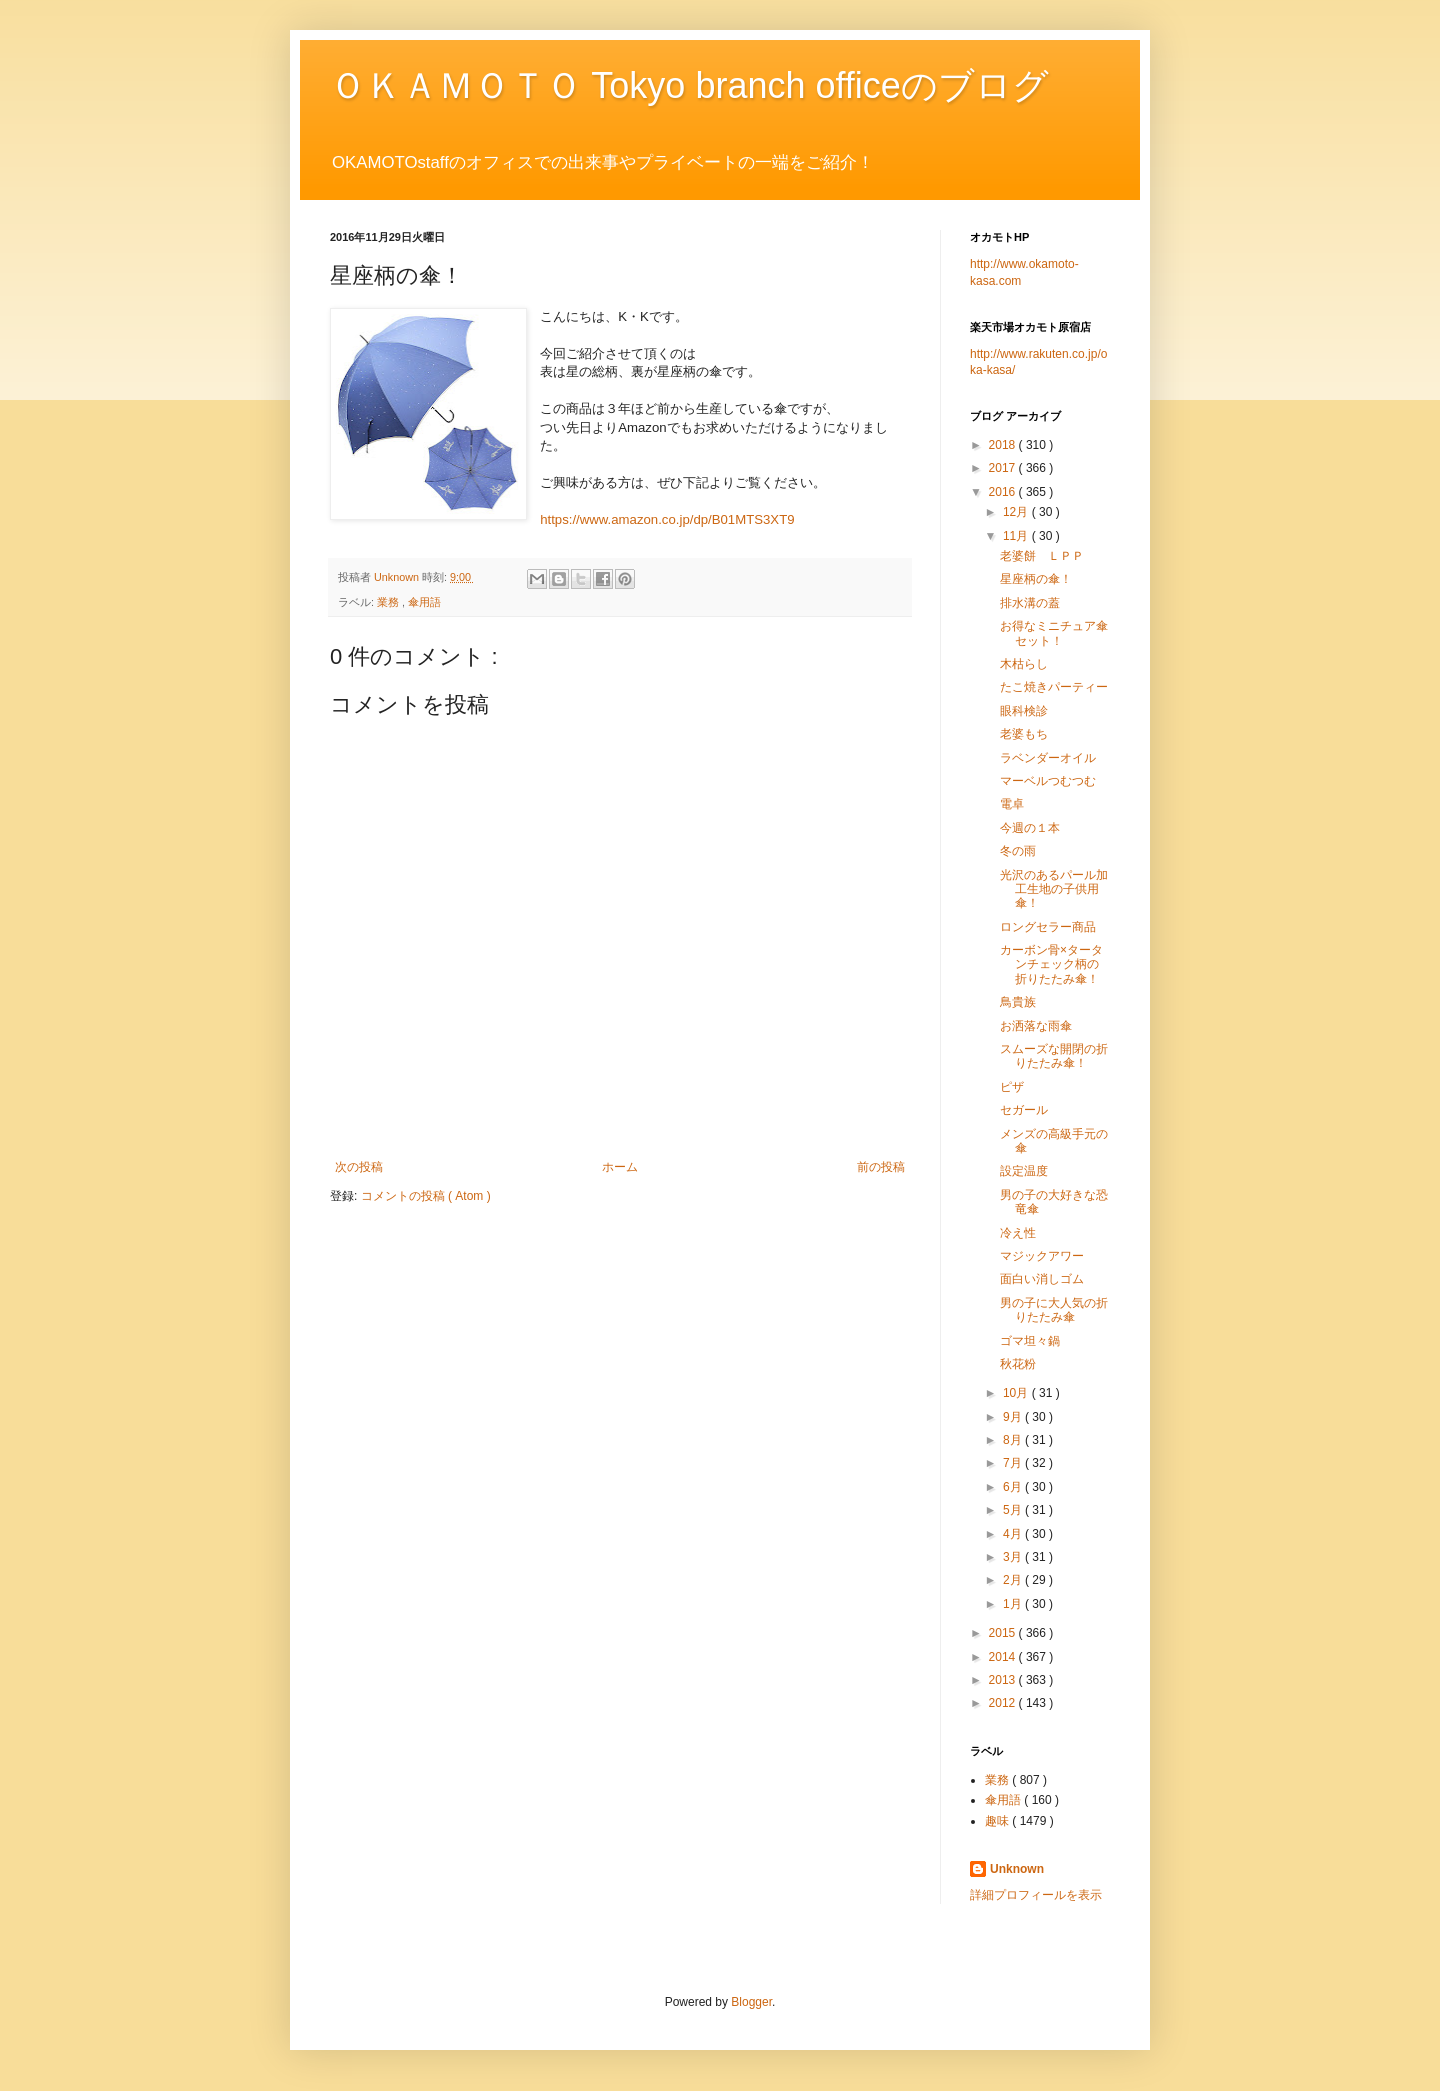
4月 (1014, 1534)
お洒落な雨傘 (1036, 1026)
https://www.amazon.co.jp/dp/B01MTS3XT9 (667, 519)
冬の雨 (1018, 851)
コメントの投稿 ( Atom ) (426, 1196)
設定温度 (1024, 1171)
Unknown (1017, 1869)
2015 (1004, 1633)
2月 (1014, 1580)
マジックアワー (1042, 1256)
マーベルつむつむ (1048, 781)
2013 (1004, 1680)
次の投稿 (359, 1167)
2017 (1004, 468)
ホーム (620, 1167)
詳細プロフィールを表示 (1036, 1895)
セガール (1024, 1110)
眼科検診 (1024, 711)
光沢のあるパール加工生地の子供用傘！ (1054, 889)
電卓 (1012, 804)
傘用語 (424, 602)
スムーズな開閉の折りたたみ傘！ (1054, 1056)
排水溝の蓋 (1030, 603)
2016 (1004, 492)
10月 (1017, 1393)
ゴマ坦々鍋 (1030, 1341)
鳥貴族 (1018, 1002)
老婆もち (1024, 734)
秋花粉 (1018, 1364)
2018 (1004, 445)
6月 (1014, 1487)
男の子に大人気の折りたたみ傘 (1054, 1310)
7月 (1014, 1463)
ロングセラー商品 (1048, 927)
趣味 (998, 1821)
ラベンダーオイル (1048, 758)
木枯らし (1024, 664)
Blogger (751, 2002)
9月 (1014, 1417)
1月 (1014, 1604)
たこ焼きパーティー (1054, 687)
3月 (1014, 1557)
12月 (1017, 512)
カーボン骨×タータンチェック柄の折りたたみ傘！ (1051, 964)
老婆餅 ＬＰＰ (1042, 556)
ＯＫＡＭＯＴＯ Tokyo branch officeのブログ (689, 85)
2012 (1004, 1703)
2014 (1004, 1657)
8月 (1014, 1440)
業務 (389, 602)
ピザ (1012, 1087)
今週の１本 (1030, 828)
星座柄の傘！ (1036, 579)
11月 (1017, 536)
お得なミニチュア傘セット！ (1054, 633)
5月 (1014, 1510)
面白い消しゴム (1042, 1279)
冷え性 (1018, 1233)
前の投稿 (881, 1167)
